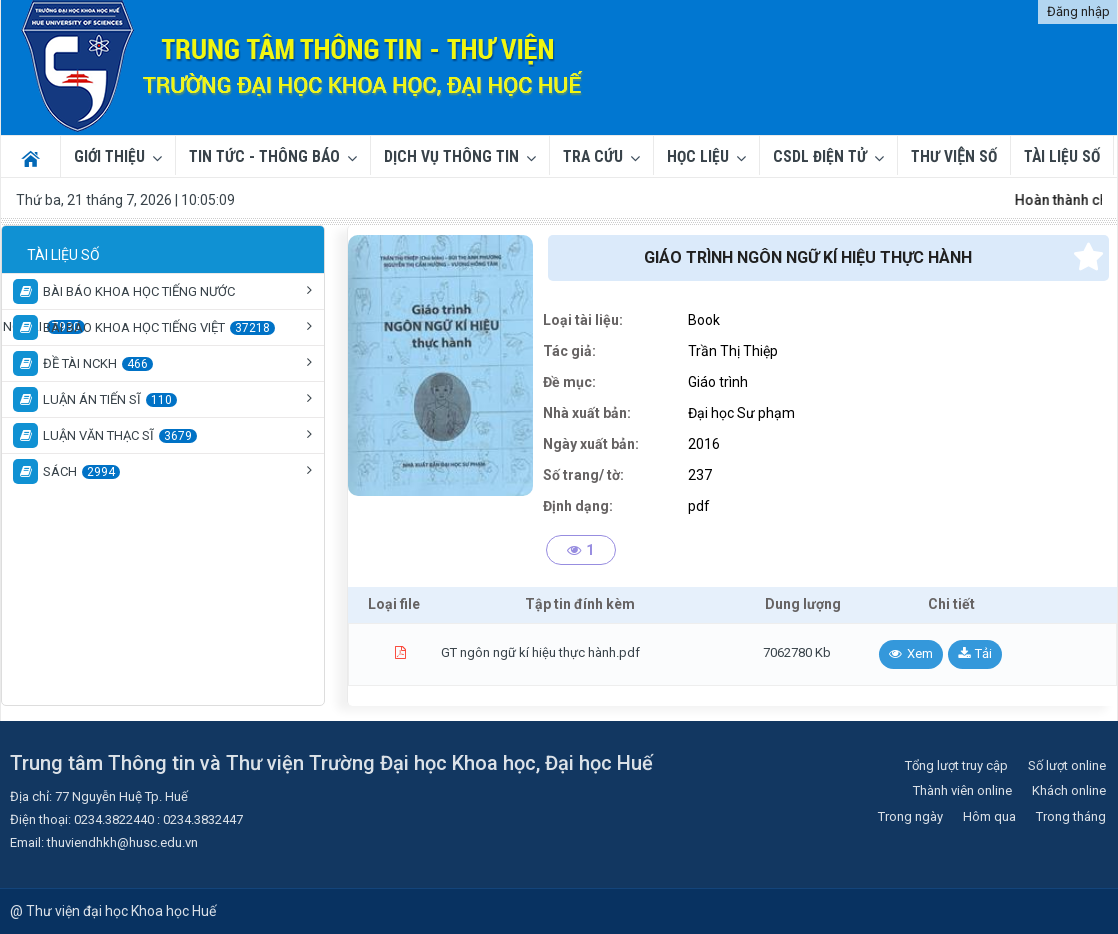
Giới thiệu (109, 157)
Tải (983, 653)
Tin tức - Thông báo (264, 157)
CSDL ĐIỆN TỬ (820, 157)
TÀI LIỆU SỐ (1062, 157)
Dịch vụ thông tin (451, 157)
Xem (920, 653)
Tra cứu (593, 157)
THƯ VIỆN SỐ (954, 157)
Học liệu (698, 157)
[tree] (163, 362)
